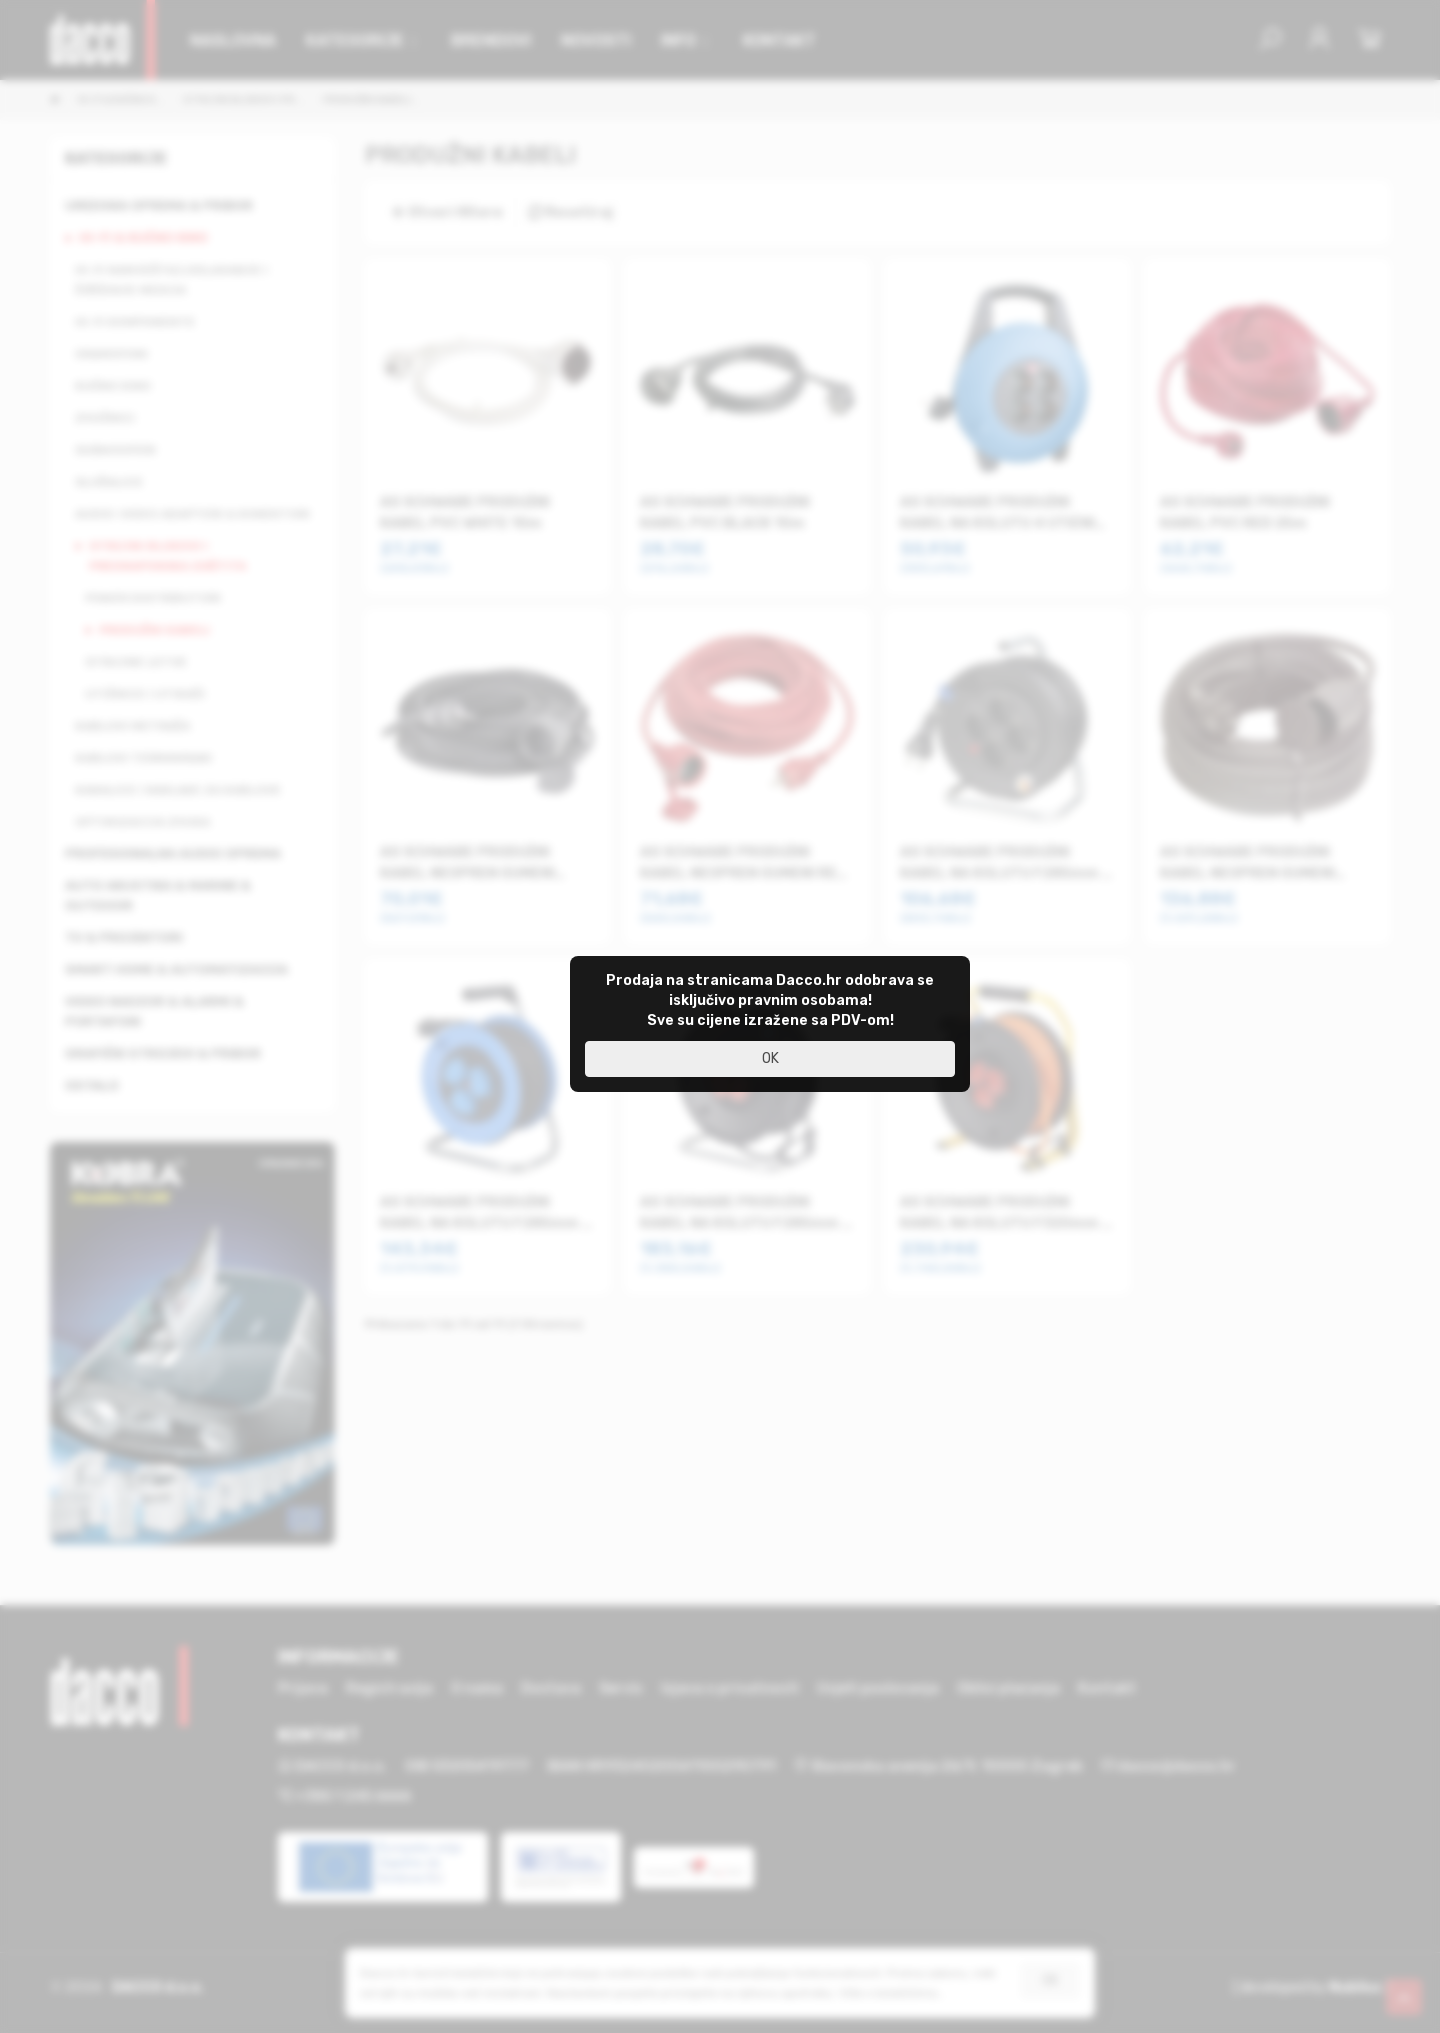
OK (770, 1058)
